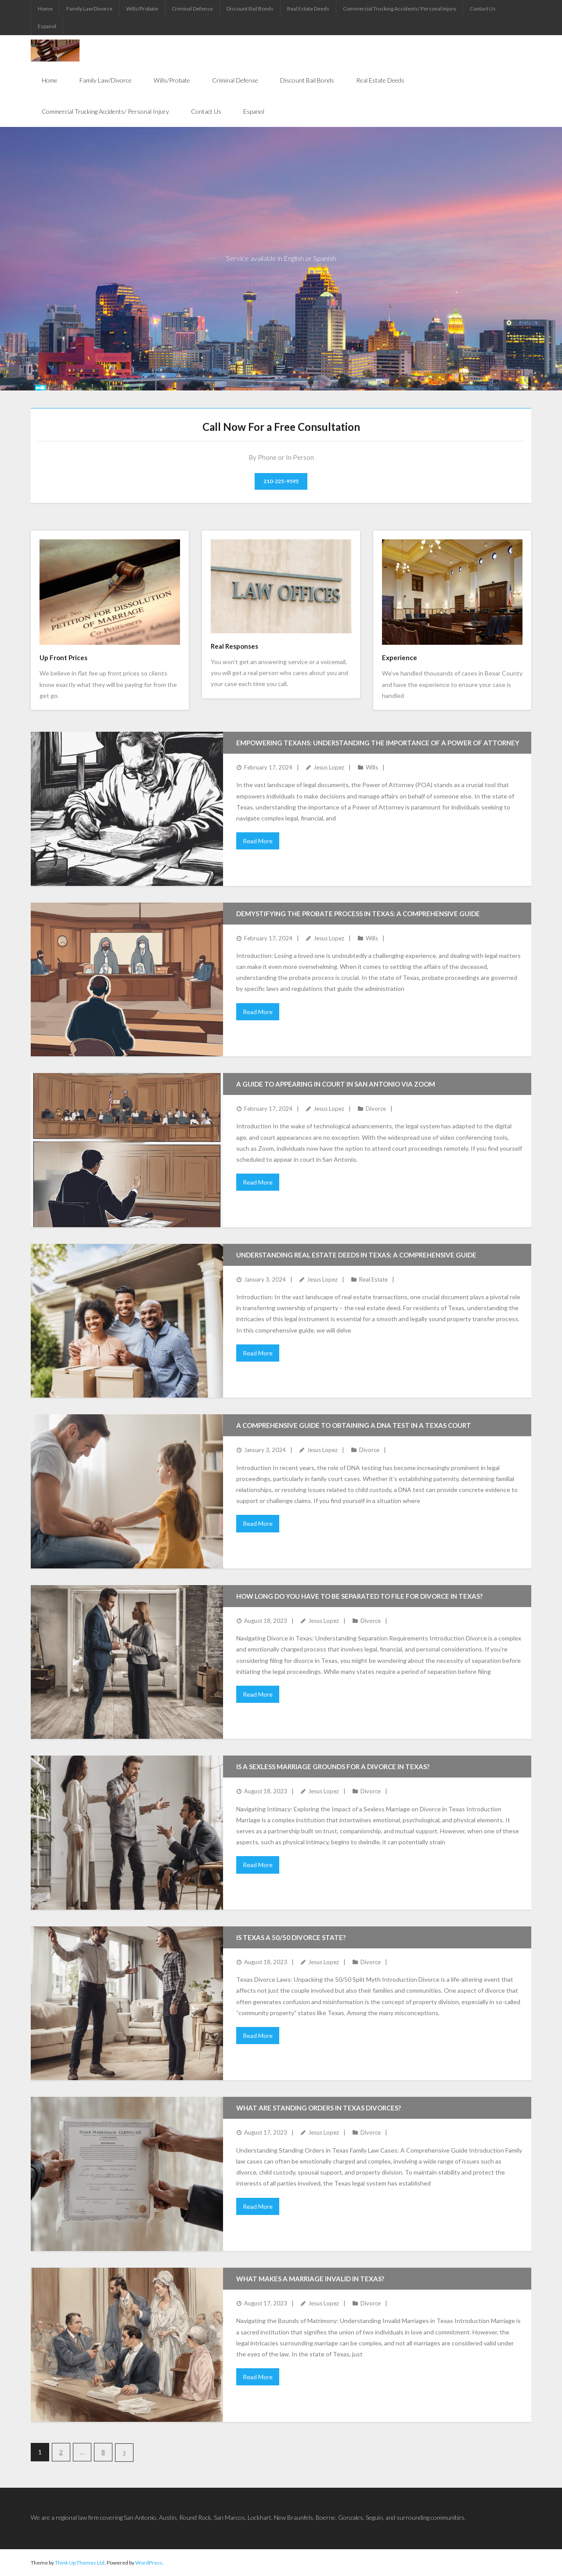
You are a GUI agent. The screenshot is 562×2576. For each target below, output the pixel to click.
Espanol (47, 26)
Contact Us (483, 8)
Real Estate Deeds (308, 8)
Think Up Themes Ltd (79, 2562)
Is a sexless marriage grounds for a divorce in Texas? (332, 1766)
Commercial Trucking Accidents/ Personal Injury (399, 8)
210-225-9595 (281, 481)
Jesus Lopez (328, 767)
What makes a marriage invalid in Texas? (310, 2279)
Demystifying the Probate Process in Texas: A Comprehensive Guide (358, 914)
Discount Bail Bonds (250, 8)
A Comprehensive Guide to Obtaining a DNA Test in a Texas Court (353, 1425)
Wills (372, 767)
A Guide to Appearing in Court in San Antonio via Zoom (335, 1084)
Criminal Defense (192, 8)
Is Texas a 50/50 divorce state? (291, 1937)
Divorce (376, 1108)
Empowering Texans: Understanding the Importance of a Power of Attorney (377, 743)
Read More (258, 841)
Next (124, 2452)
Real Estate (373, 1279)
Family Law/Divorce (89, 8)
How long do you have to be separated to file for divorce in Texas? (359, 1596)
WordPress (148, 2562)
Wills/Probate (142, 8)
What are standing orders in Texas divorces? (318, 2108)
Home (45, 8)
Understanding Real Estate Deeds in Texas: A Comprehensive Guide (356, 1255)
